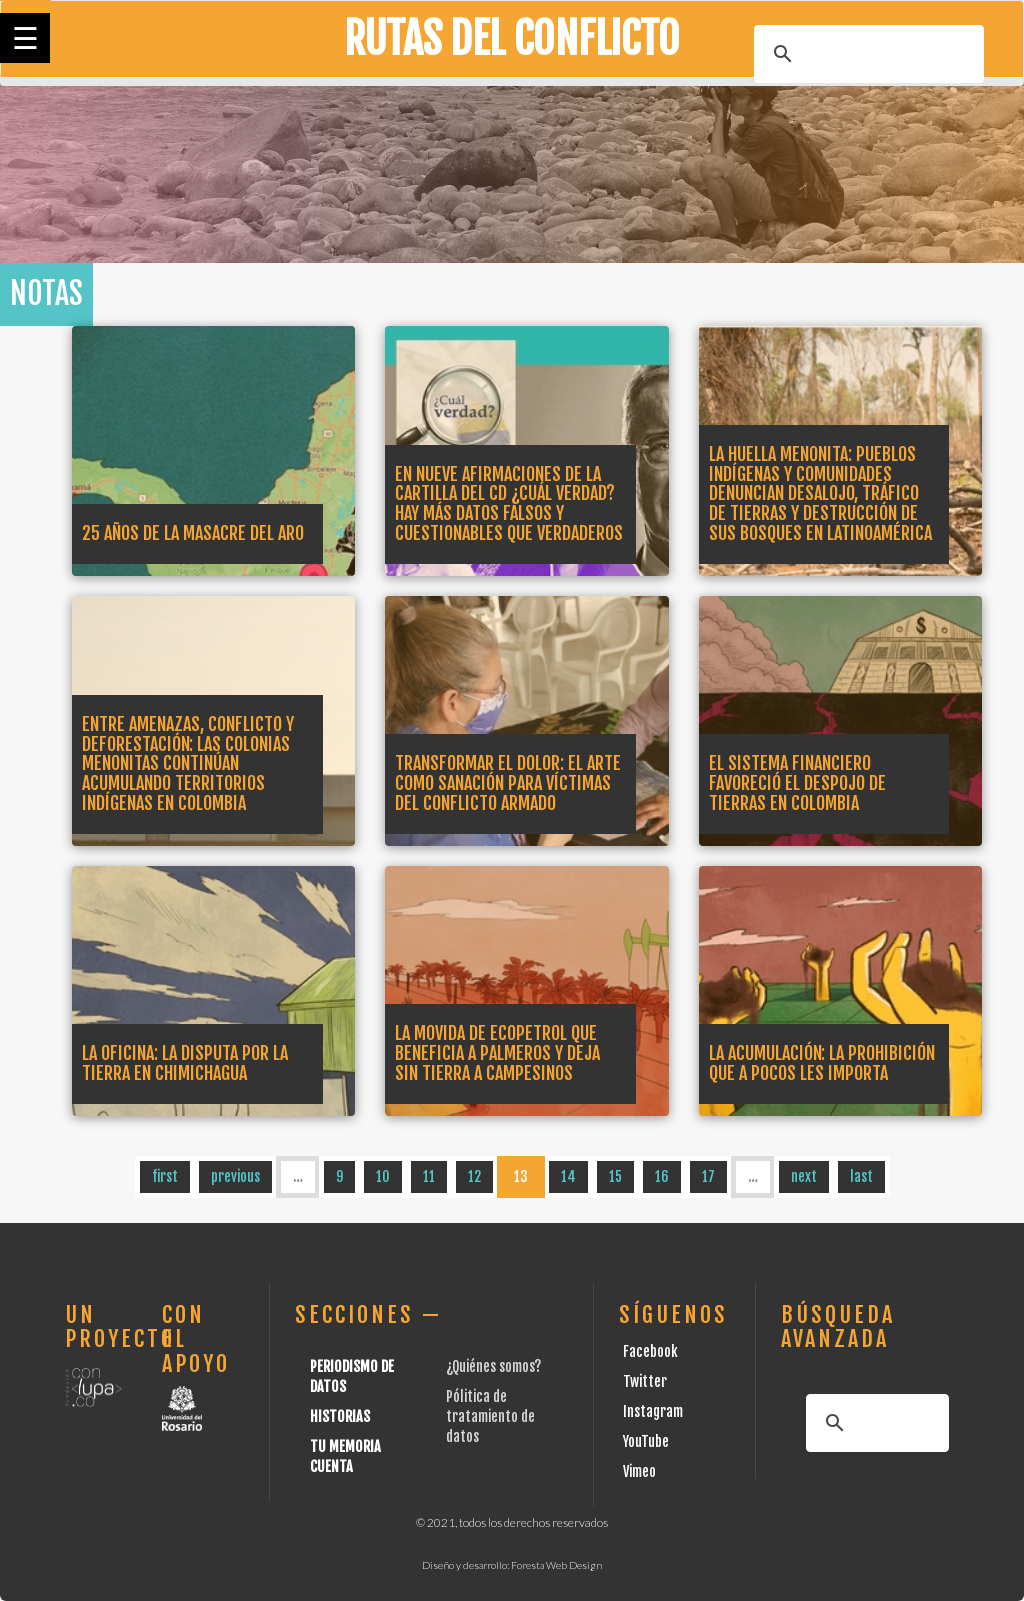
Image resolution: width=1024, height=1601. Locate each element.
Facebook (650, 1351)
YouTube (646, 1441)
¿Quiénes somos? (493, 1366)
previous (235, 1176)
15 (615, 1176)
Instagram (653, 1411)
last (861, 1176)
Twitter (645, 1381)
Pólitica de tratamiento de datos (490, 1416)
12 (474, 1176)
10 (383, 1176)
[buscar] (866, 54)
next (804, 1176)
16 (662, 1176)
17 (708, 1176)
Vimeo (639, 1471)
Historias (340, 1416)
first (165, 1176)
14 (568, 1176)
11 (429, 1176)
